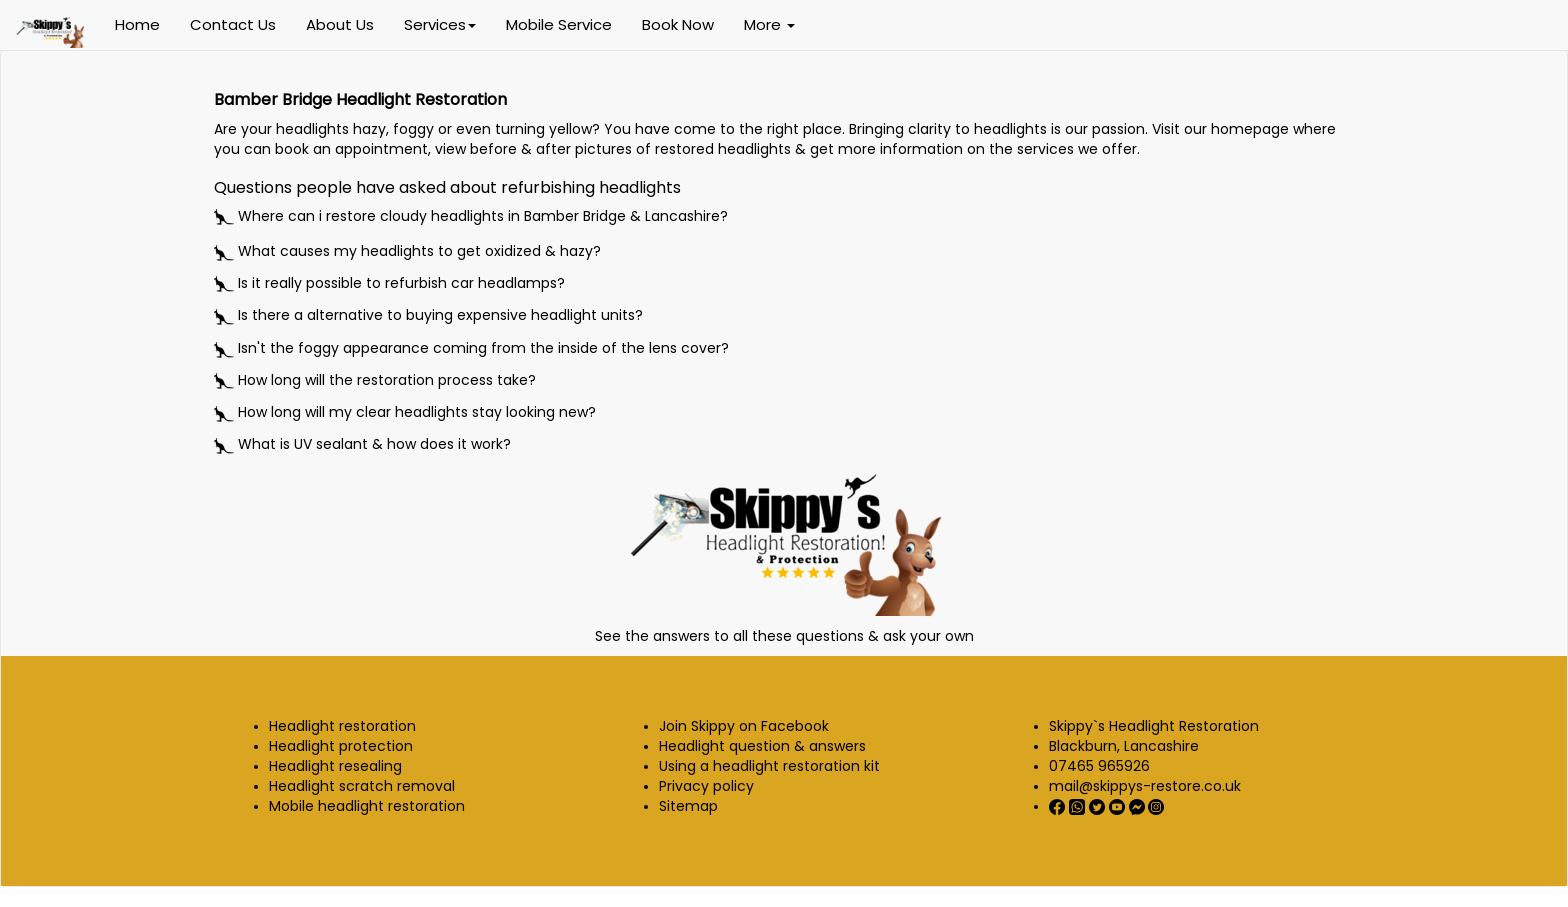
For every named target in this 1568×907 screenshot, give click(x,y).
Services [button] (440, 24)
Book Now (678, 24)
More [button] (769, 24)
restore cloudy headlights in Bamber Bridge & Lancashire (523, 216)
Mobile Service (559, 24)
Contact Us (233, 24)
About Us (340, 24)
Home (137, 24)
